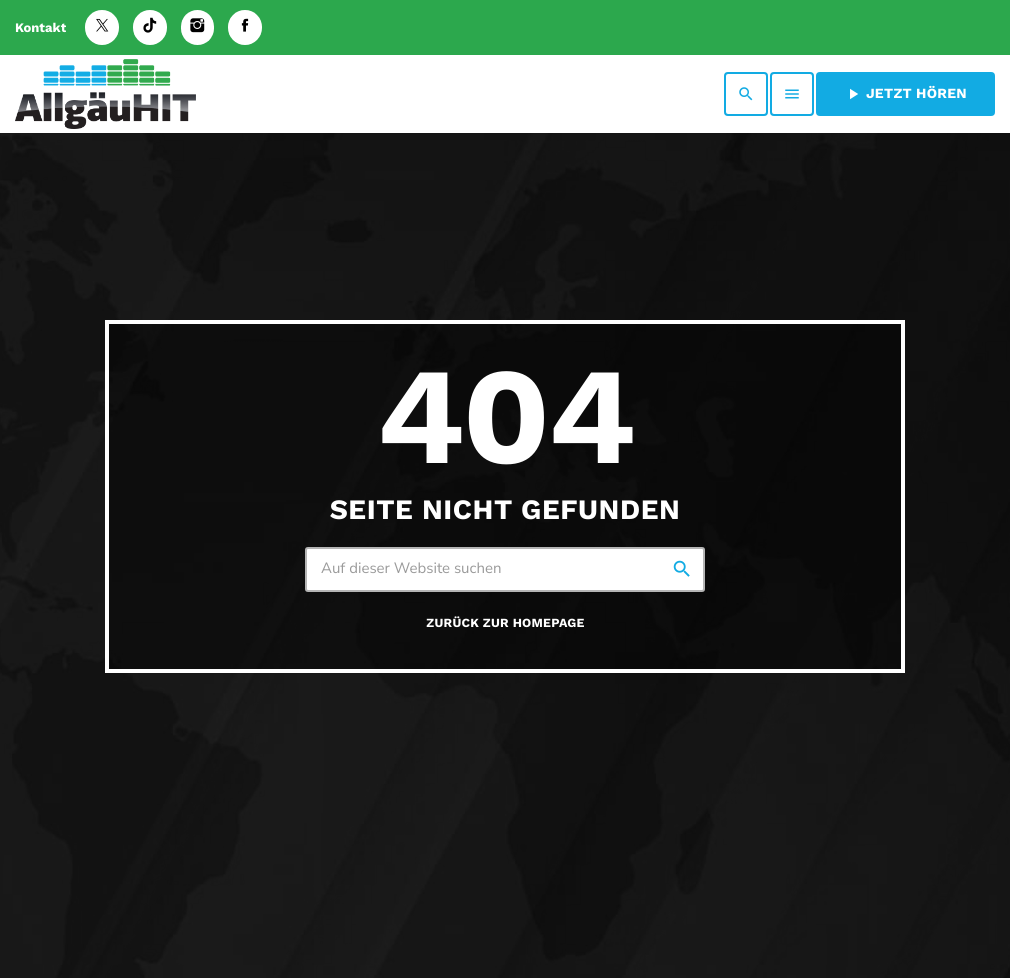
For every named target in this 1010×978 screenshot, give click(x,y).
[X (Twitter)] (102, 27)
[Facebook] (245, 27)
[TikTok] (150, 27)
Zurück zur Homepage (505, 623)
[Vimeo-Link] (105, 94)
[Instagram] (198, 27)
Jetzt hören (905, 94)
